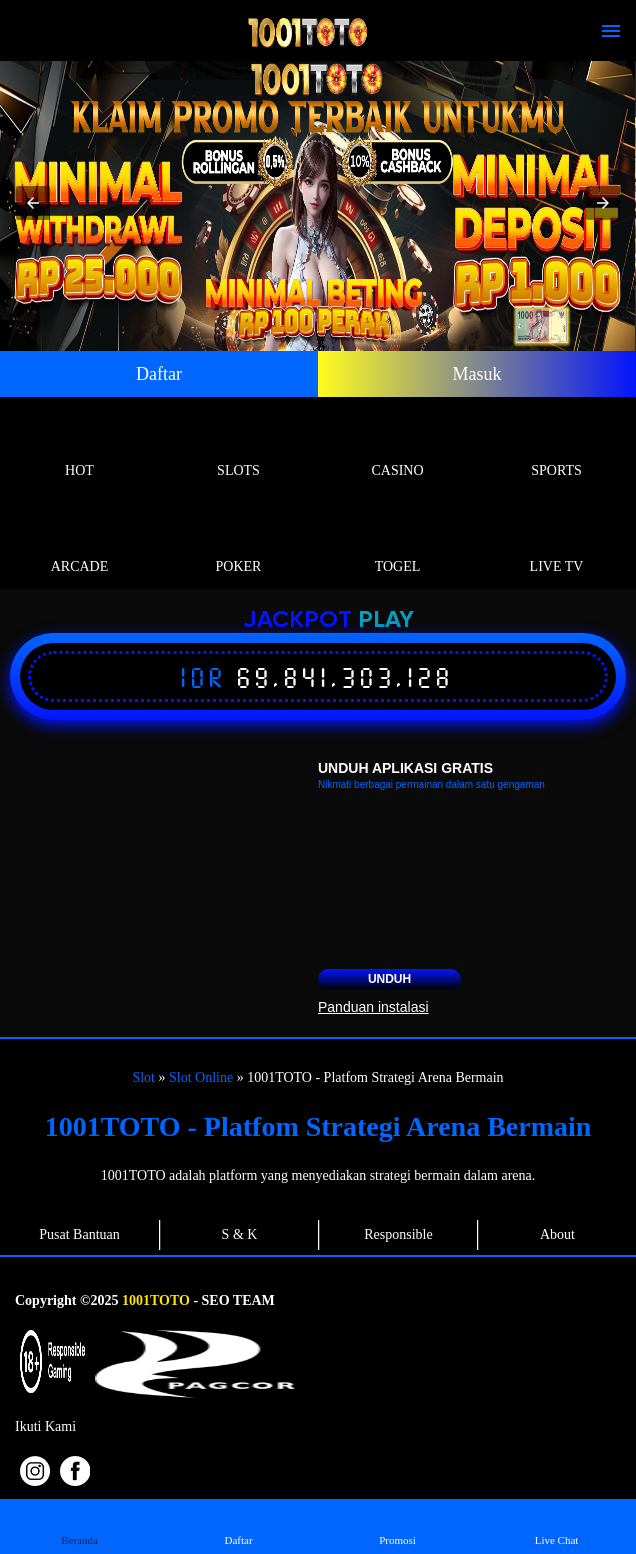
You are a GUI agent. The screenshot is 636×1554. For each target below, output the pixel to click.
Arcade (79, 543)
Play (386, 620)
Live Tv (556, 543)
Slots (238, 447)
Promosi (397, 1525)
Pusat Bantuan (79, 1234)
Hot (79, 447)
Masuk (477, 374)
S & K (240, 1234)
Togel (397, 543)
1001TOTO (156, 1300)
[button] (33, 203)
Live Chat (556, 1525)
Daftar (159, 374)
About (557, 1234)
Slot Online (201, 1077)
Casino (397, 447)
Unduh (389, 979)
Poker (238, 543)
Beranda (79, 1525)
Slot (143, 1077)
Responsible (398, 1234)
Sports (556, 447)
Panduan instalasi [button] (373, 1007)
